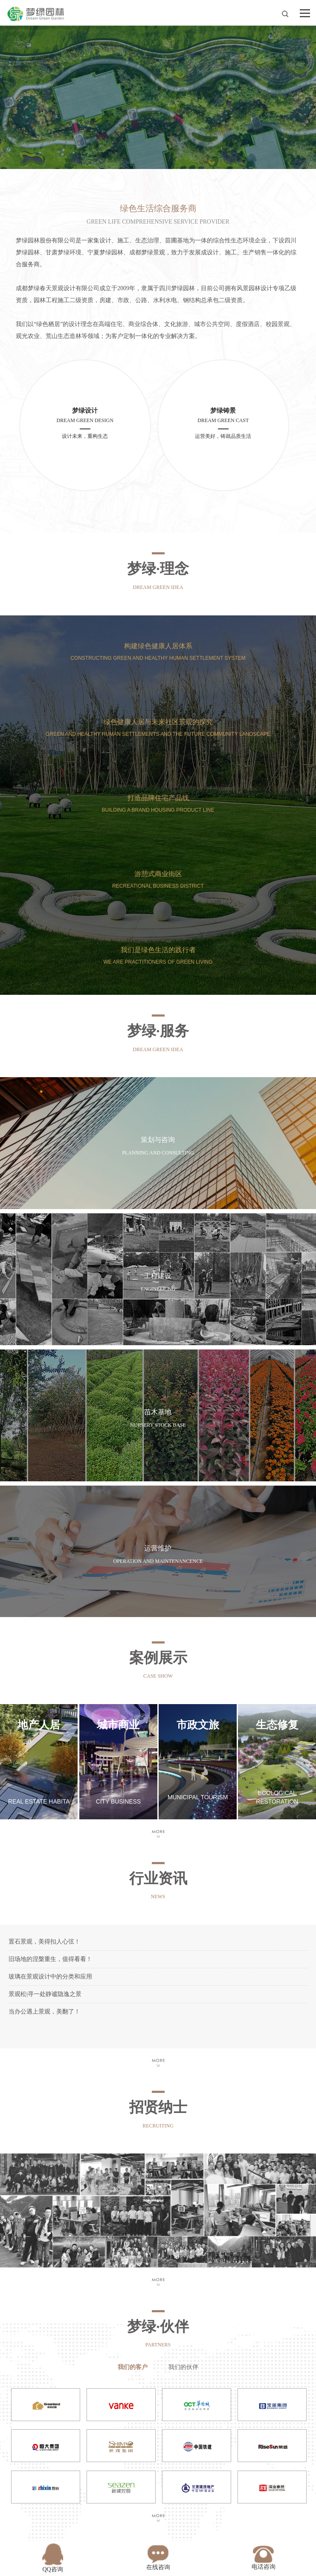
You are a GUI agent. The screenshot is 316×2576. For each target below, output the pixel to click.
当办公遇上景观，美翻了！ (44, 2011)
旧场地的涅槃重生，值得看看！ (50, 1959)
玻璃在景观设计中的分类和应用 (50, 1976)
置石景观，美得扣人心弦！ (44, 1941)
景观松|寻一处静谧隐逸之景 (45, 1994)
